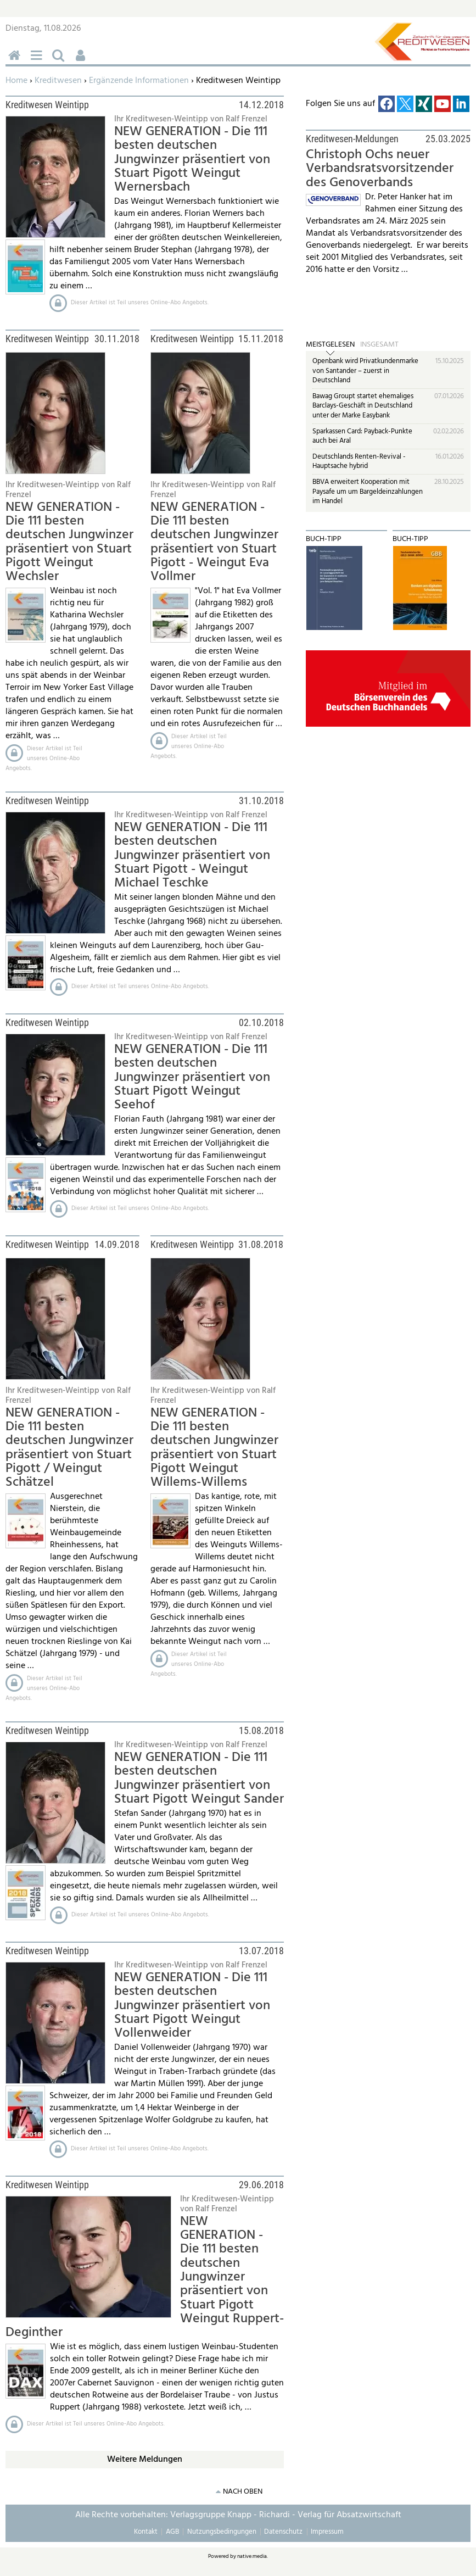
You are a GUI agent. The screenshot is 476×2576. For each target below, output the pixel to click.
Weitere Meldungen (144, 2459)
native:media (252, 2556)
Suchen (60, 61)
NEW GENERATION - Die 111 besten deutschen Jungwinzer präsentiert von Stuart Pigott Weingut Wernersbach (192, 159)
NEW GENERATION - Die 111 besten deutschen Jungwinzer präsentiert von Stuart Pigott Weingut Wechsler (69, 542)
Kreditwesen (58, 81)
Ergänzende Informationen (139, 81)
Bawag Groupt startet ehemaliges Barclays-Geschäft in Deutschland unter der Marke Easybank (362, 406)
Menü (38, 61)
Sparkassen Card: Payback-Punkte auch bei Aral (362, 436)
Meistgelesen (330, 345)
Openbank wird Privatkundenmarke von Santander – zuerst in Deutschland (365, 370)
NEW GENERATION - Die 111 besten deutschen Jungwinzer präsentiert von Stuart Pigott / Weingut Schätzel (69, 1448)
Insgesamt (379, 345)
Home (16, 81)
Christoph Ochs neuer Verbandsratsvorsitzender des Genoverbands (379, 168)
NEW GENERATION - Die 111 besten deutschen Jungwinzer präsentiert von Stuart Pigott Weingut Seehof (192, 1077)
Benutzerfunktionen (82, 61)
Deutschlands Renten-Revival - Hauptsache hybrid (359, 461)
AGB (172, 2531)
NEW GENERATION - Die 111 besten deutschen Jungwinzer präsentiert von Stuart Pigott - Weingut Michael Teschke (192, 855)
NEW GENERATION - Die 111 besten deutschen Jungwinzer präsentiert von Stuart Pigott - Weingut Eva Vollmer (214, 542)
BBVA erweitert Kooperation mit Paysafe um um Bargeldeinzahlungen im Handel (367, 491)
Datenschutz (283, 2531)
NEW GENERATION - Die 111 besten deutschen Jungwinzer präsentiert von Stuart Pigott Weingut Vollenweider (192, 2005)
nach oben (242, 2492)
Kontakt (146, 2531)
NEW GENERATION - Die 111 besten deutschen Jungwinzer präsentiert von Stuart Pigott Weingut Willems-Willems (214, 1448)
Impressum (327, 2531)
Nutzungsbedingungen (221, 2531)
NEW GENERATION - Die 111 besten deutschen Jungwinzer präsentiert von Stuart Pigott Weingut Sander (199, 1778)
